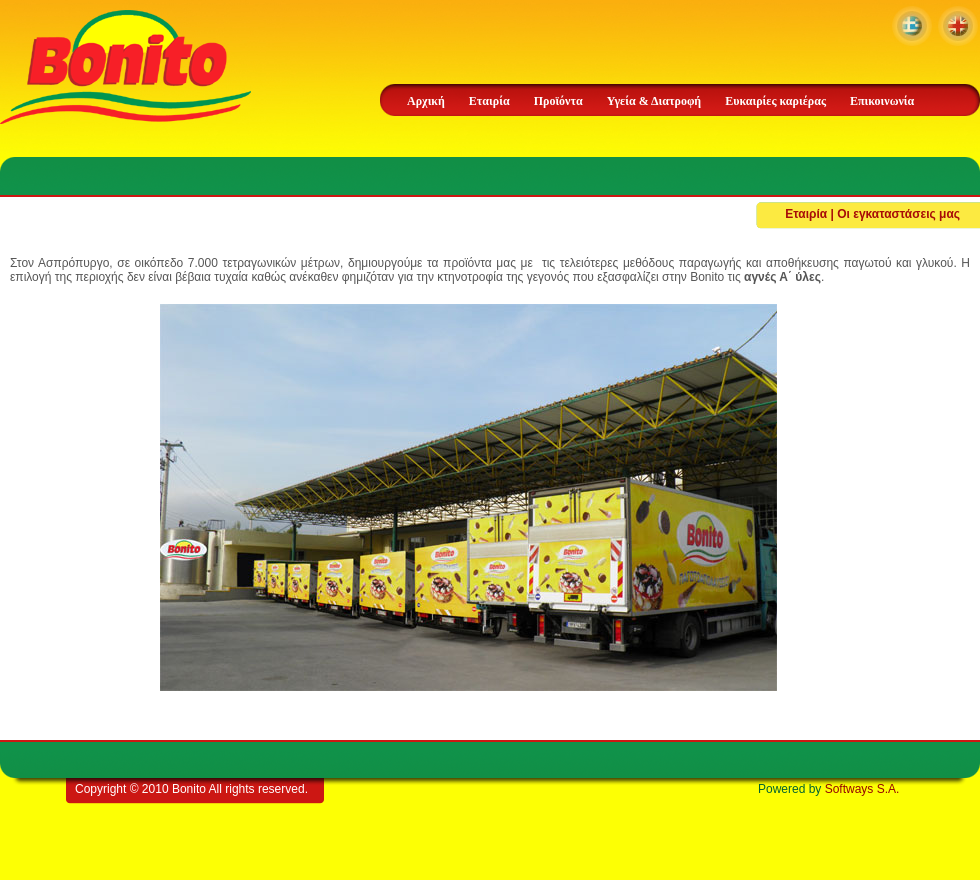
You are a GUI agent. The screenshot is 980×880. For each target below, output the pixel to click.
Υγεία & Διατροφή (654, 101)
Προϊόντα (558, 101)
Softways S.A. (862, 789)
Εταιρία (489, 101)
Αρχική (426, 101)
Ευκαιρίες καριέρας (775, 101)
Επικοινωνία (882, 101)
